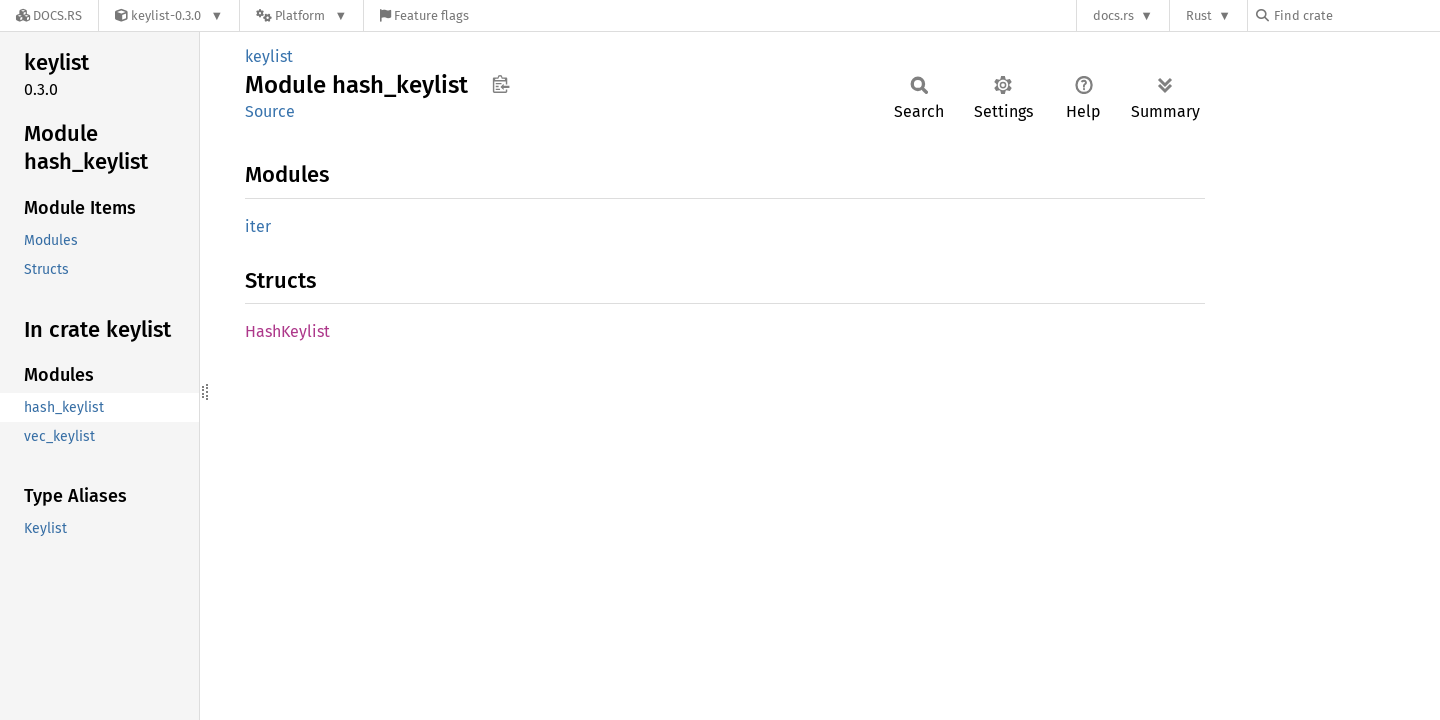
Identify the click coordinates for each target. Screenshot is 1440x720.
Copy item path (500, 84)
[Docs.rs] (49, 15)
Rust (1199, 15)
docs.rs (1113, 15)
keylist (269, 56)
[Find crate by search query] (1356, 15)
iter (258, 226)
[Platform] (301, 15)
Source (270, 111)
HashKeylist (287, 331)
